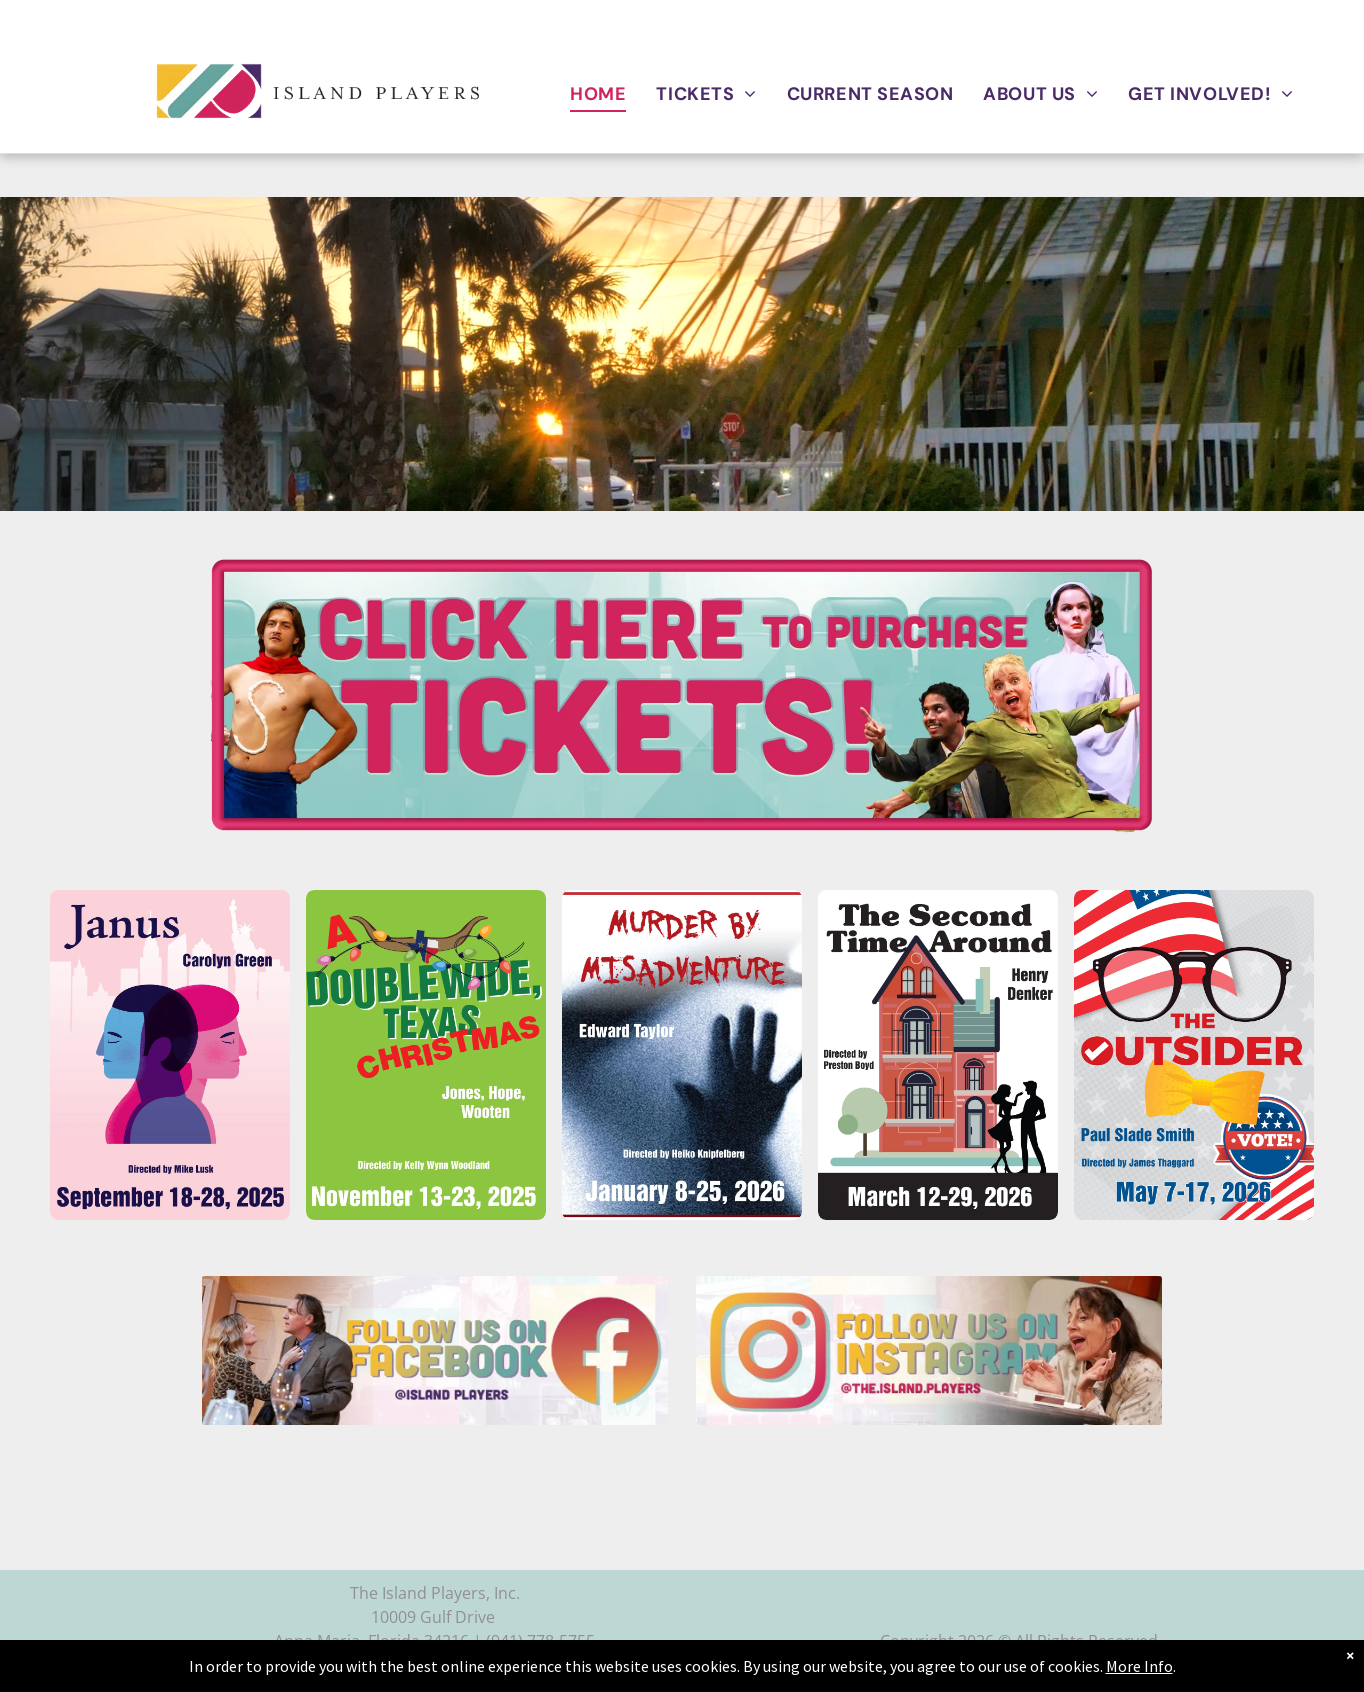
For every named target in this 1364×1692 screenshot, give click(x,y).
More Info (1139, 1666)
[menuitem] (598, 94)
